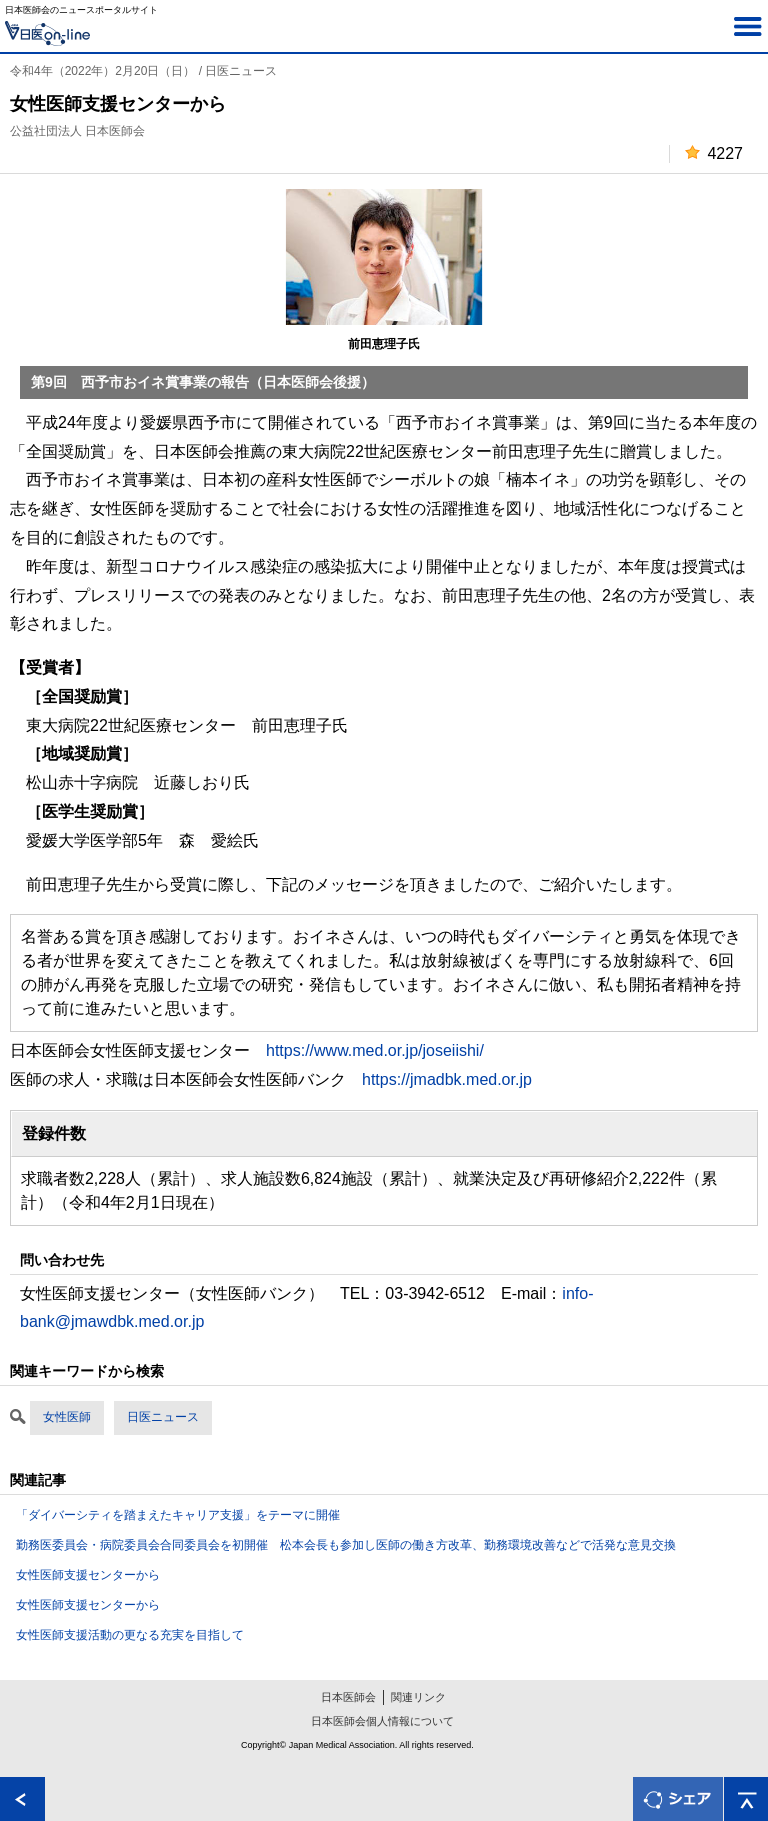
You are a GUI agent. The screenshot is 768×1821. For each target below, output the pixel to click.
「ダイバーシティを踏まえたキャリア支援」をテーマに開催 (178, 1515)
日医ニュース (163, 1417)
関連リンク (418, 1697)
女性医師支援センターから (88, 1575)
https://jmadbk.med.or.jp (447, 1079)
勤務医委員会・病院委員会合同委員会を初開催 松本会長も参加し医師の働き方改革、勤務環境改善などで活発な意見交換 (346, 1545)
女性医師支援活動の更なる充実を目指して (130, 1635)
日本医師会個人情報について (382, 1721)
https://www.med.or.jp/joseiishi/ (375, 1050)
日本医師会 (348, 1697)
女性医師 (67, 1417)
